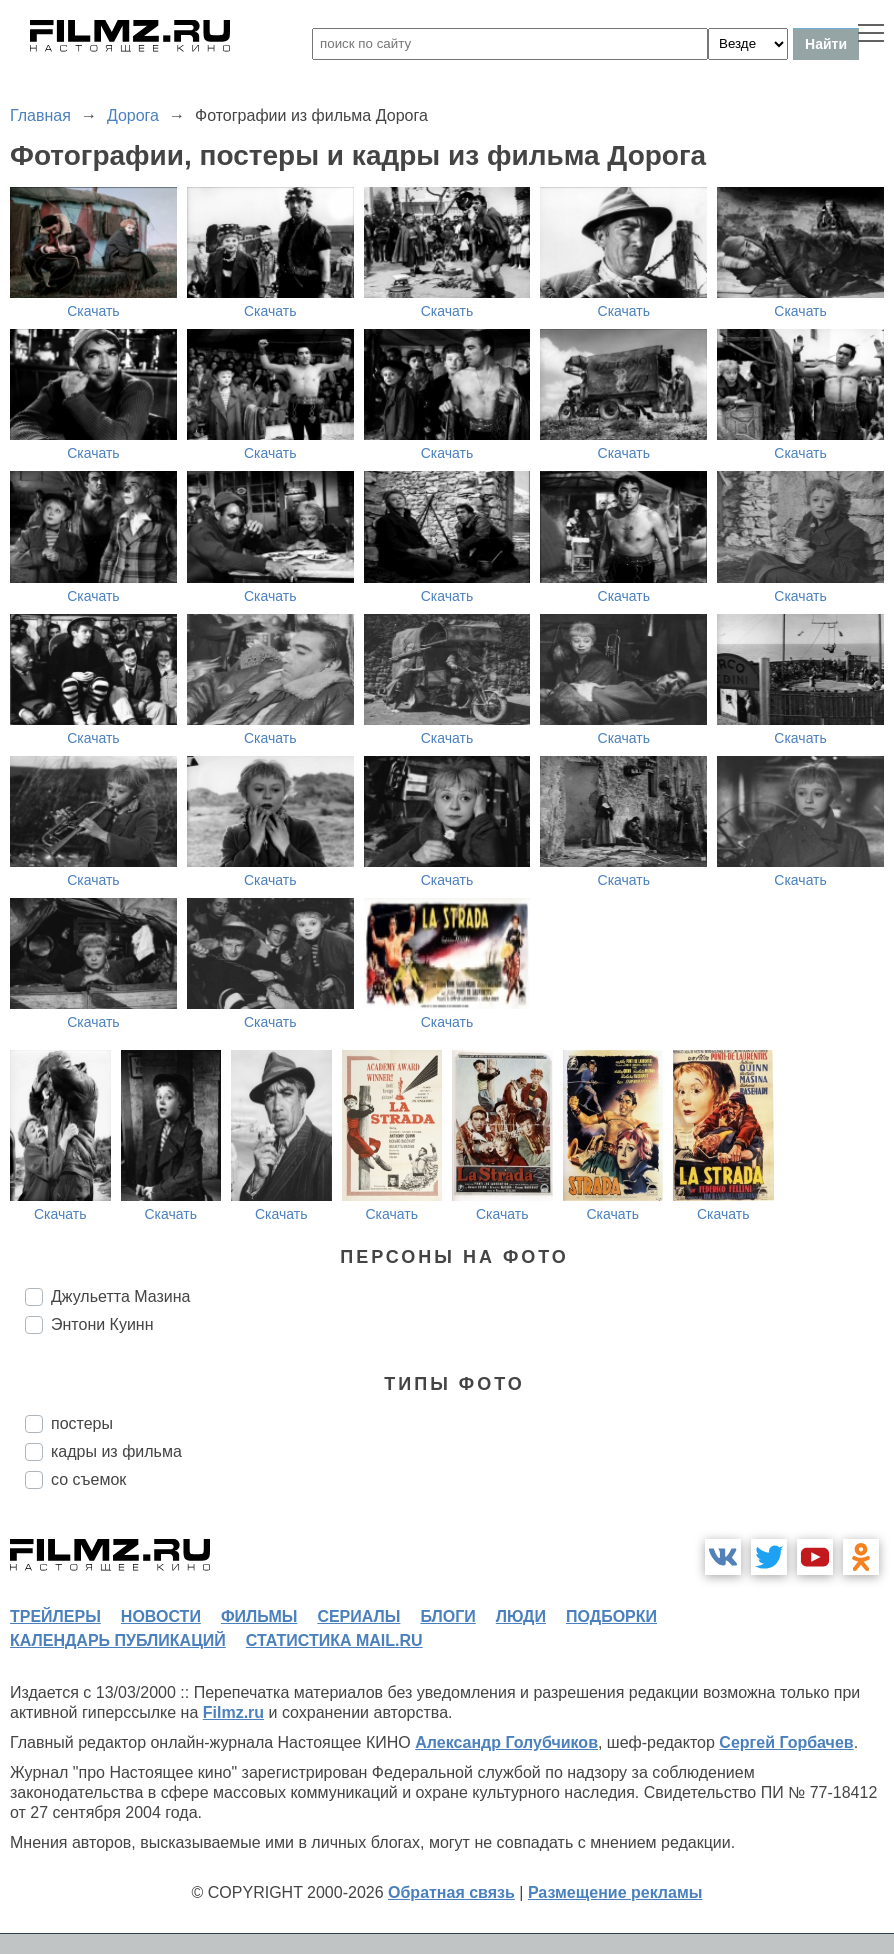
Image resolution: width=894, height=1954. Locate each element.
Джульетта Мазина (120, 1296)
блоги (447, 1616)
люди (521, 1616)
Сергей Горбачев (786, 1742)
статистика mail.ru (334, 1640)
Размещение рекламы (615, 1892)
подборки (611, 1616)
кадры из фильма (116, 1451)
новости (161, 1616)
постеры (82, 1423)
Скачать (93, 311)
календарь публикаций (118, 1640)
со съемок (88, 1479)
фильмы (259, 1616)
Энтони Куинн (102, 1324)
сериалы (358, 1616)
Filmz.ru (233, 1712)
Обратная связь (451, 1892)
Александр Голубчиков (506, 1742)
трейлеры (55, 1616)
